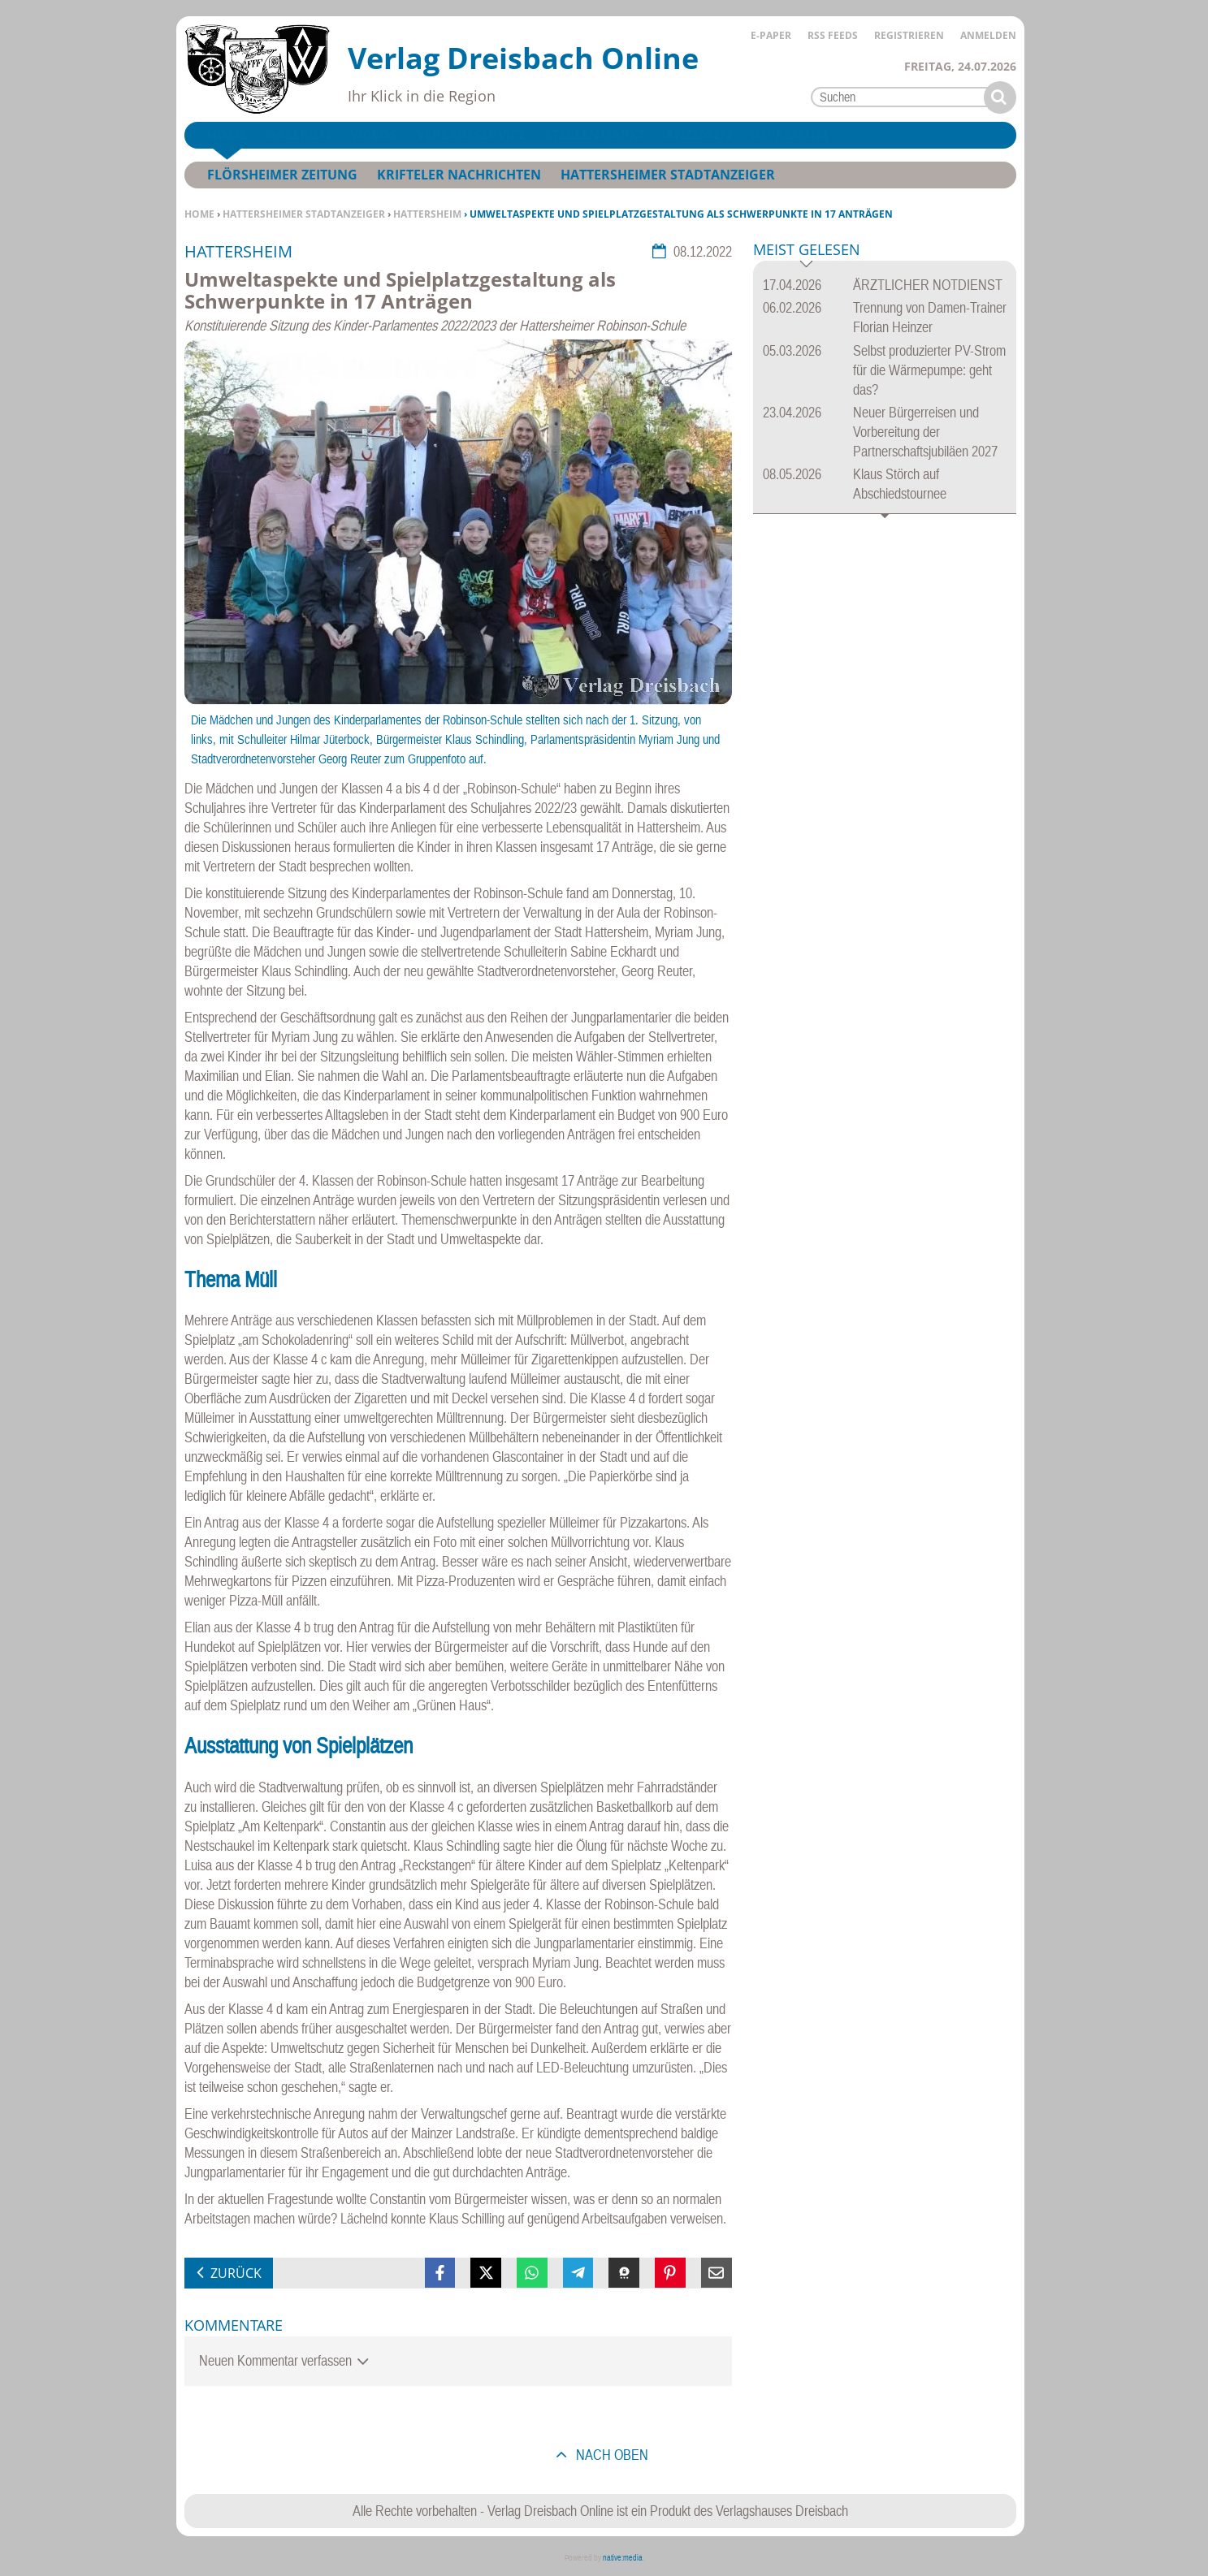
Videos (373, 135)
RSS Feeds (832, 35)
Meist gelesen (806, 250)
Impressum (789, 135)
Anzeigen (698, 135)
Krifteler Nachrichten (459, 175)
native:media (623, 2557)
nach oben (610, 2454)
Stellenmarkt (595, 135)
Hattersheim (427, 214)
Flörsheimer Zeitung (282, 175)
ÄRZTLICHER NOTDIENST (927, 284)
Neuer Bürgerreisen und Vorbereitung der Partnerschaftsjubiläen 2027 (925, 432)
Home (199, 214)
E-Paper (771, 35)
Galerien (298, 135)
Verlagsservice (471, 135)
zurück (236, 2273)
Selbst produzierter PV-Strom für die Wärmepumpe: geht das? (929, 370)
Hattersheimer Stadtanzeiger (304, 214)
